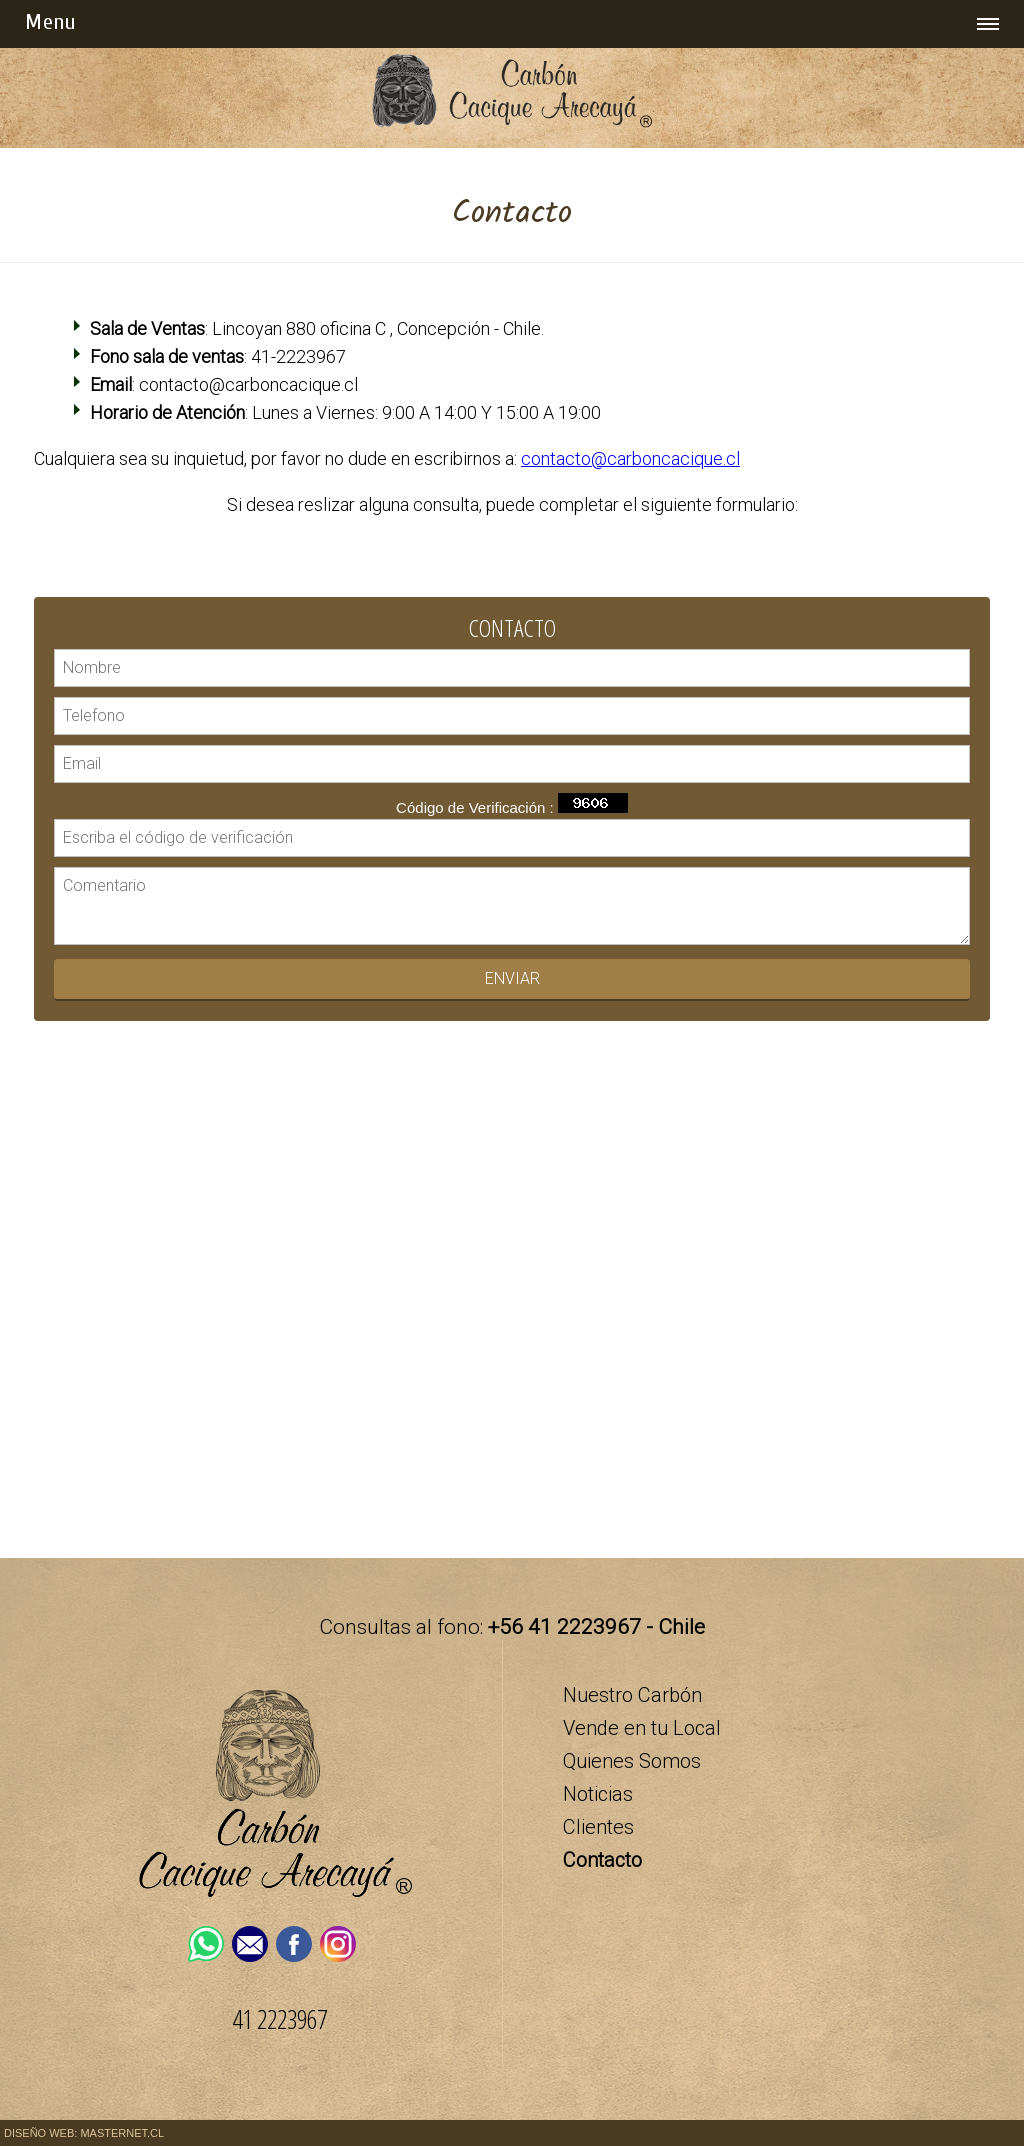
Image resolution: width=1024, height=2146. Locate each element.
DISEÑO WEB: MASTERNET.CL (84, 2133)
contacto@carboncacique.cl (630, 458)
